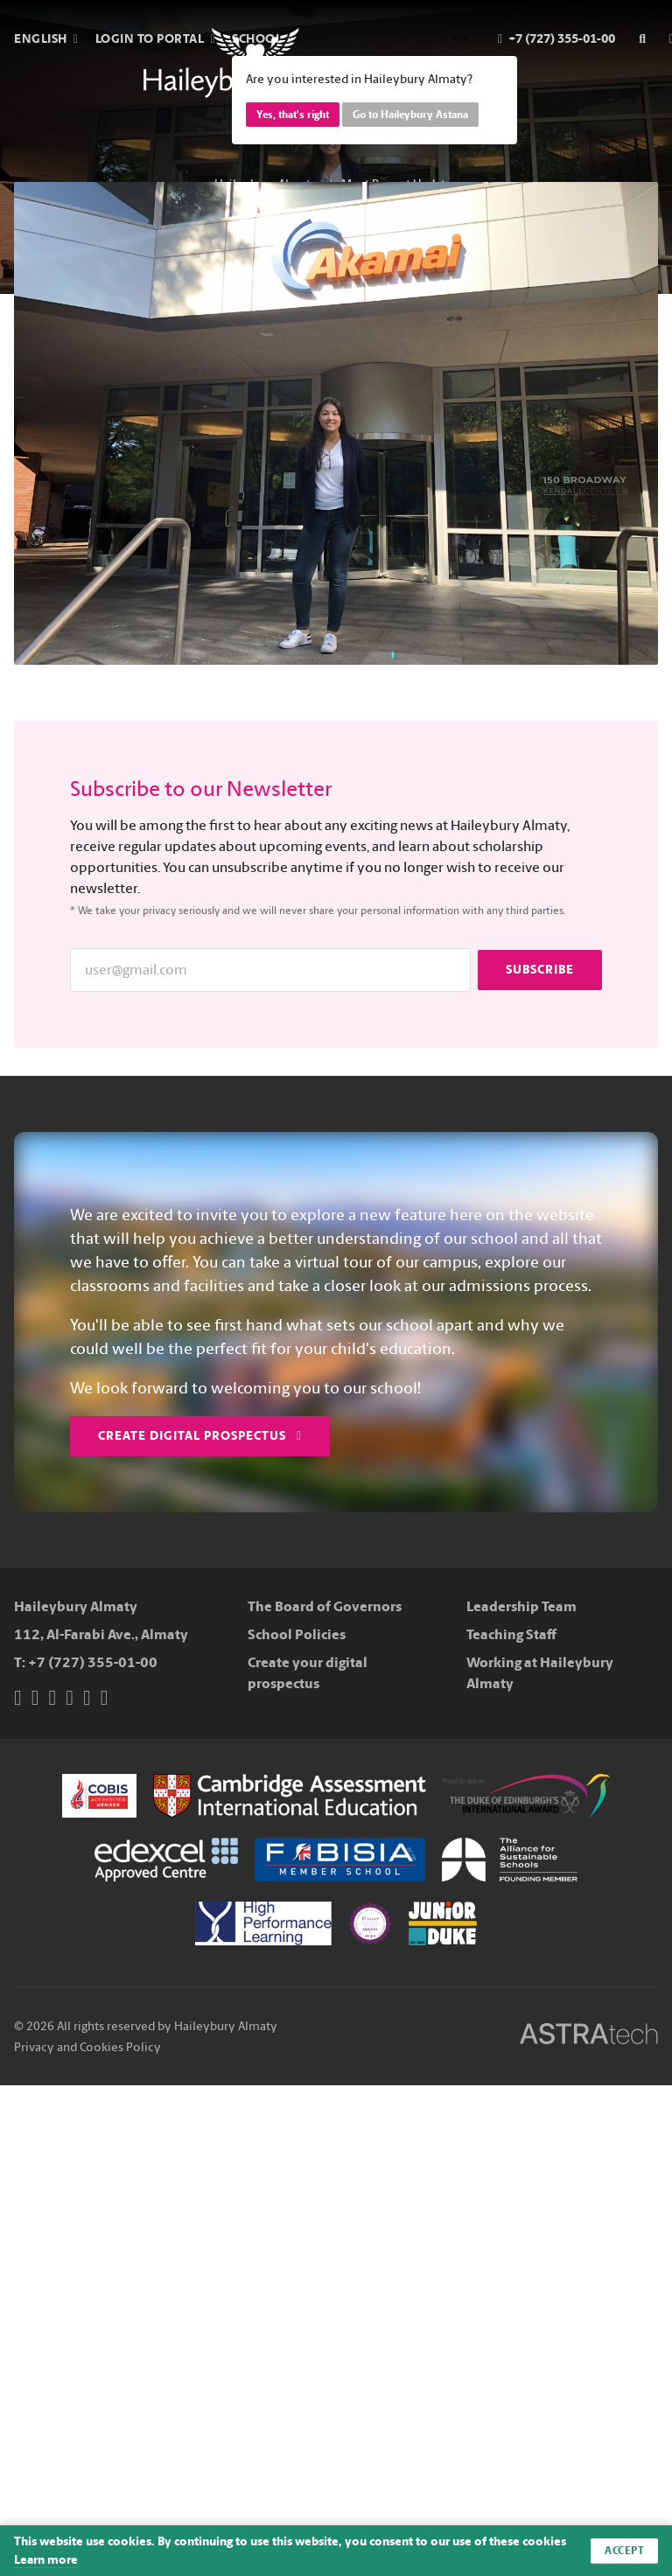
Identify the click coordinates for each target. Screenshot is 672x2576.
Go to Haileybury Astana (410, 114)
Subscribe (540, 969)
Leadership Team (521, 1606)
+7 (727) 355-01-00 (93, 1662)
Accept (624, 2551)
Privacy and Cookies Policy (87, 2047)
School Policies (297, 1634)
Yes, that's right (292, 114)
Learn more (46, 2559)
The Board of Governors (325, 1606)
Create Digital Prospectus (200, 1435)
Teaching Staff (511, 1634)
